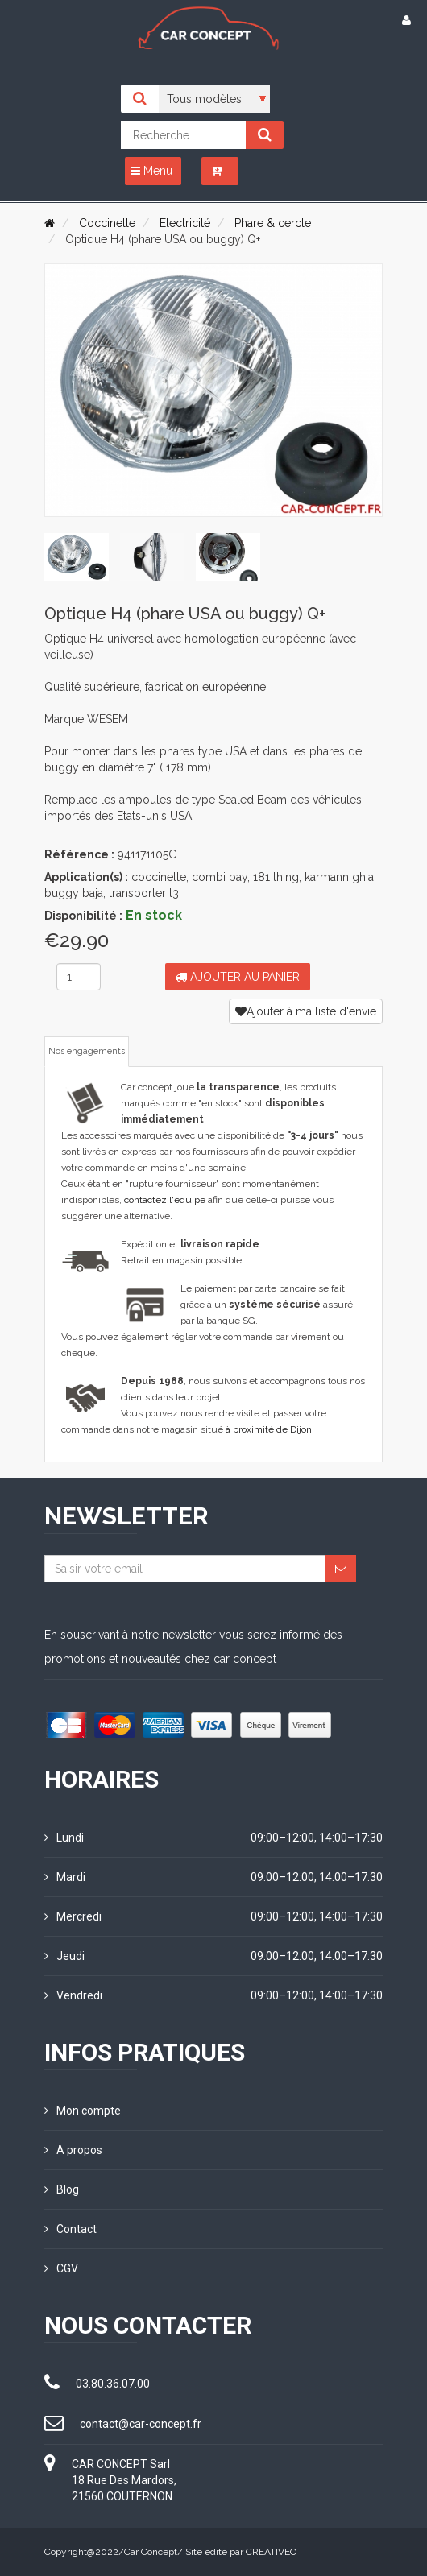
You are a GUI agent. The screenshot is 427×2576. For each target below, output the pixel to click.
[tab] (76, 557)
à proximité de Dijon (269, 1429)
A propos (73, 2150)
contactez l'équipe (164, 1199)
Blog (61, 2189)
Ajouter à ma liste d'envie (305, 1011)
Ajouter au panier (238, 976)
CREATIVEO (271, 2551)
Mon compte (82, 2110)
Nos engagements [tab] (86, 1051)
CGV (61, 2268)
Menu (151, 170)
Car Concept (150, 2551)
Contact (70, 2228)
